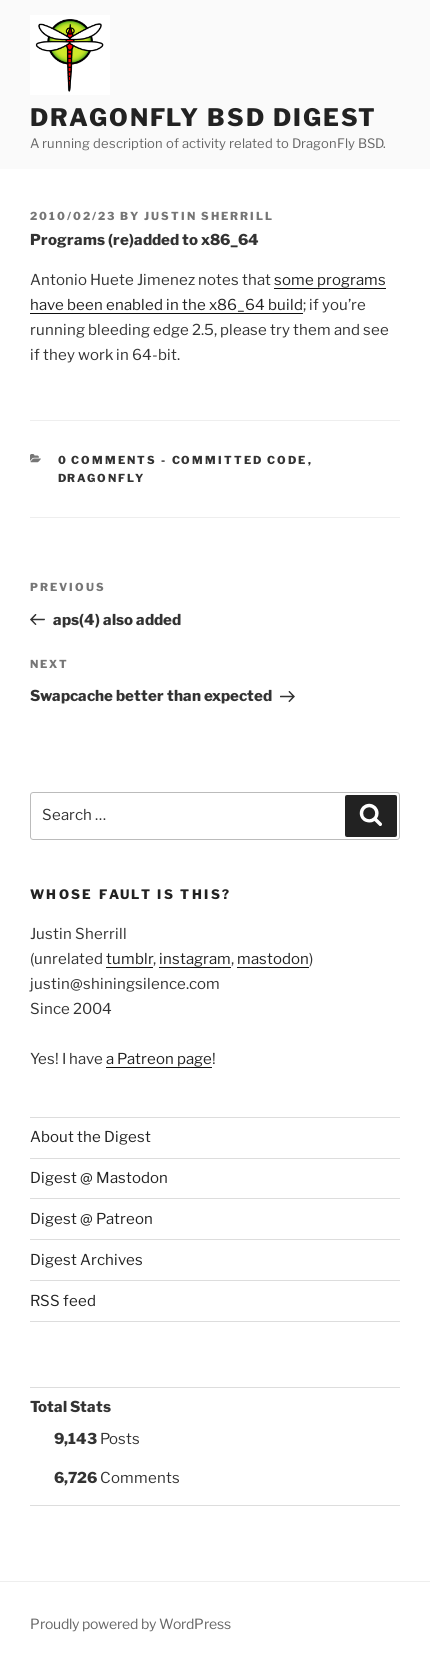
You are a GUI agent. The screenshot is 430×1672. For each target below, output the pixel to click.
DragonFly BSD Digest (203, 117)
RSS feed (63, 1301)
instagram (195, 959)
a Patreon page (159, 1059)
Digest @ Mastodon (99, 1178)
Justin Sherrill (209, 216)
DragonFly (102, 478)
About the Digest (90, 1137)
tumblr (129, 959)
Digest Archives (86, 1260)
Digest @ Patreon (91, 1219)
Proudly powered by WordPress (130, 1623)
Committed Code (240, 460)
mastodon (273, 959)
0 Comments (108, 460)
